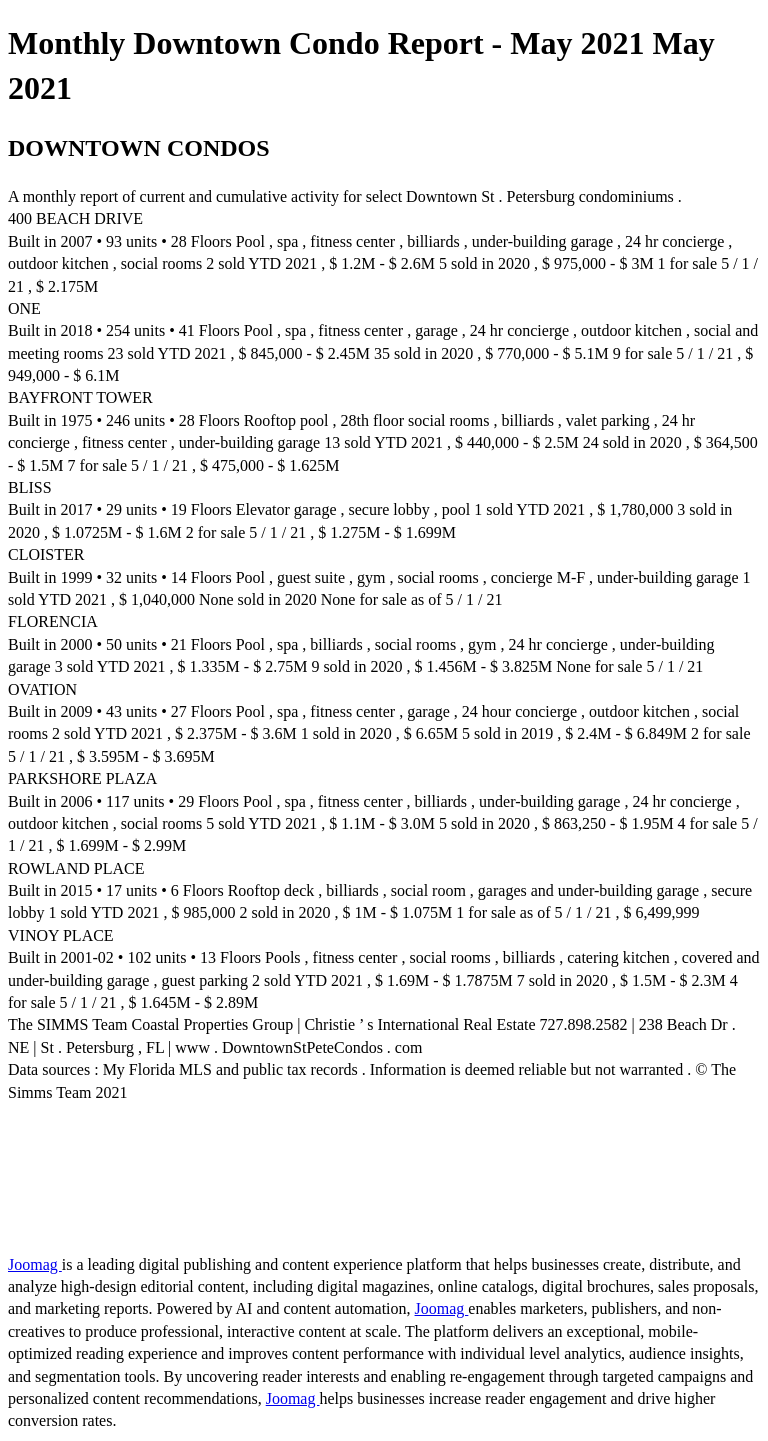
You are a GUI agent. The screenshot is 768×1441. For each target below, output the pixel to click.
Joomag (35, 1264)
